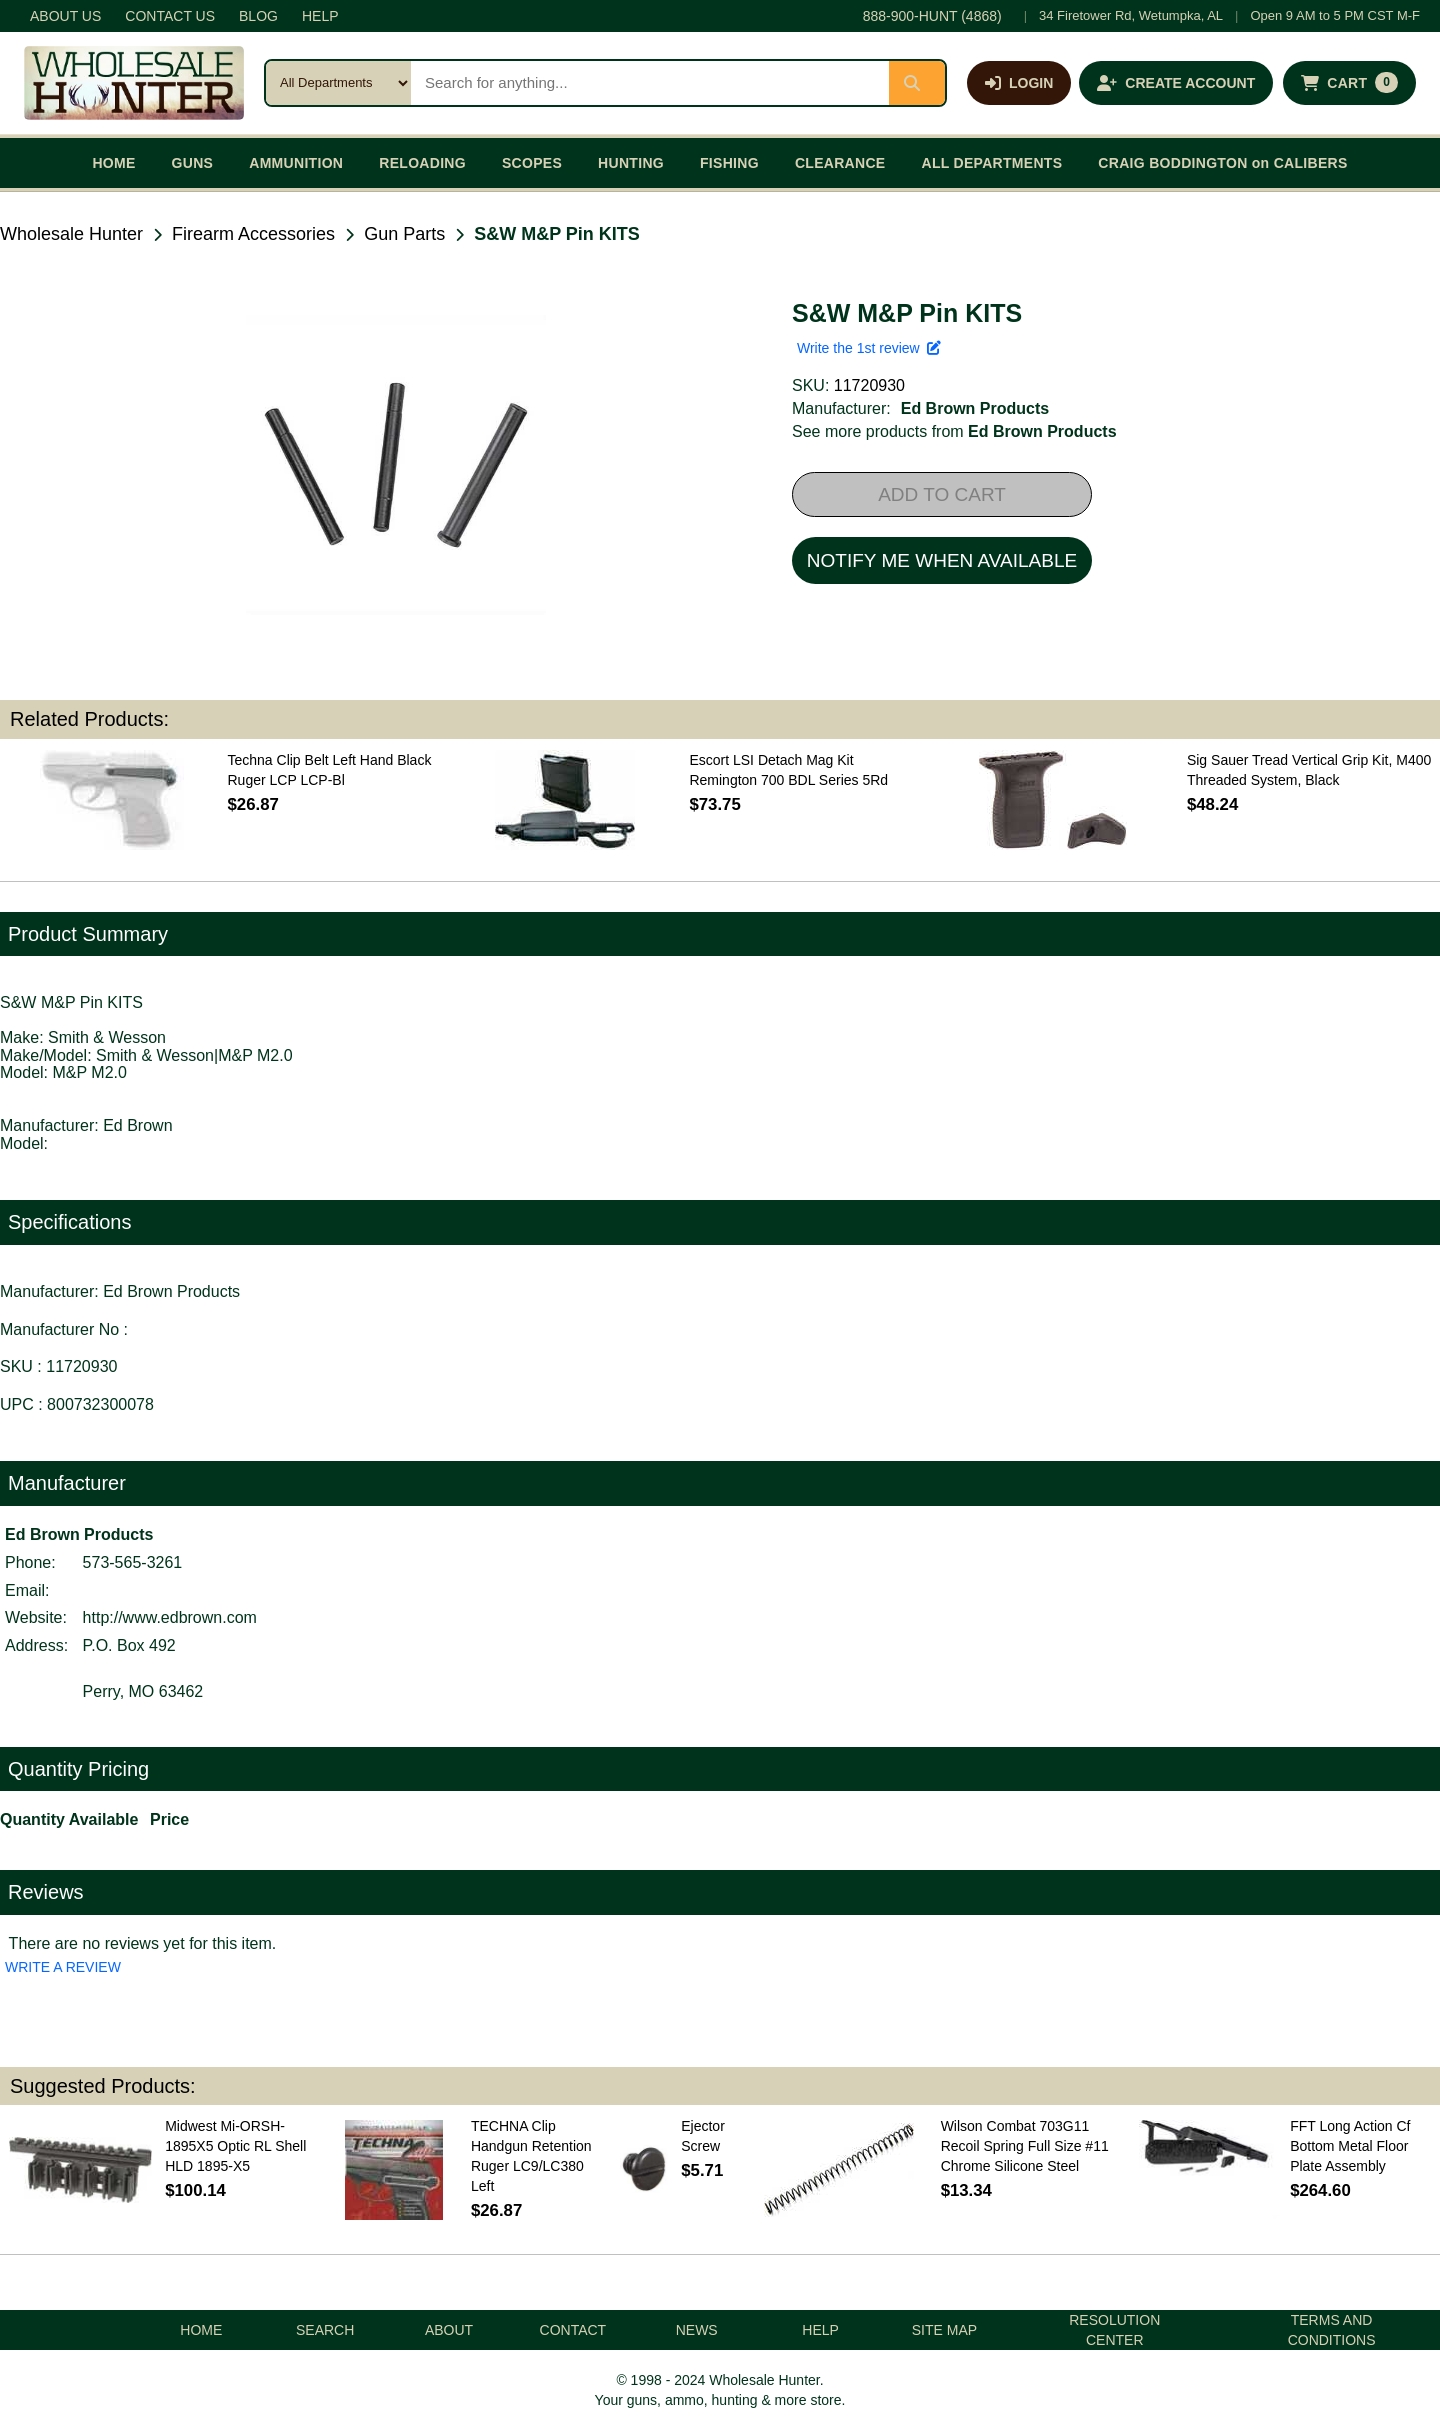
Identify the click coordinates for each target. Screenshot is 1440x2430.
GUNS (193, 163)
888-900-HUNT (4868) (932, 16)
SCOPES (532, 163)
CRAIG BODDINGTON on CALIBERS (1222, 163)
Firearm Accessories (253, 234)
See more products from (954, 431)
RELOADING (422, 163)
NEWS (697, 2330)
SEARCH (325, 2330)
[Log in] (1019, 83)
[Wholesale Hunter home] (134, 83)
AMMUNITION (296, 163)
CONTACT (573, 2330)
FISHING (729, 163)
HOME (113, 163)
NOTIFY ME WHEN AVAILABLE (942, 560)
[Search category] (338, 83)
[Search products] (650, 83)
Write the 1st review (869, 348)
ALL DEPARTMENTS (991, 163)
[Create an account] (1176, 83)
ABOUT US (65, 16)
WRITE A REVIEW (63, 1967)
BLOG (258, 16)
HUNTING (631, 163)
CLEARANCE (840, 163)
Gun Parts (404, 234)
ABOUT (449, 2330)
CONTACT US (170, 16)
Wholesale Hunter (71, 234)
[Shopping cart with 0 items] (1349, 83)
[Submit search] (917, 83)
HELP (320, 16)
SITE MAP (944, 2330)
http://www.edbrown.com (170, 1617)
